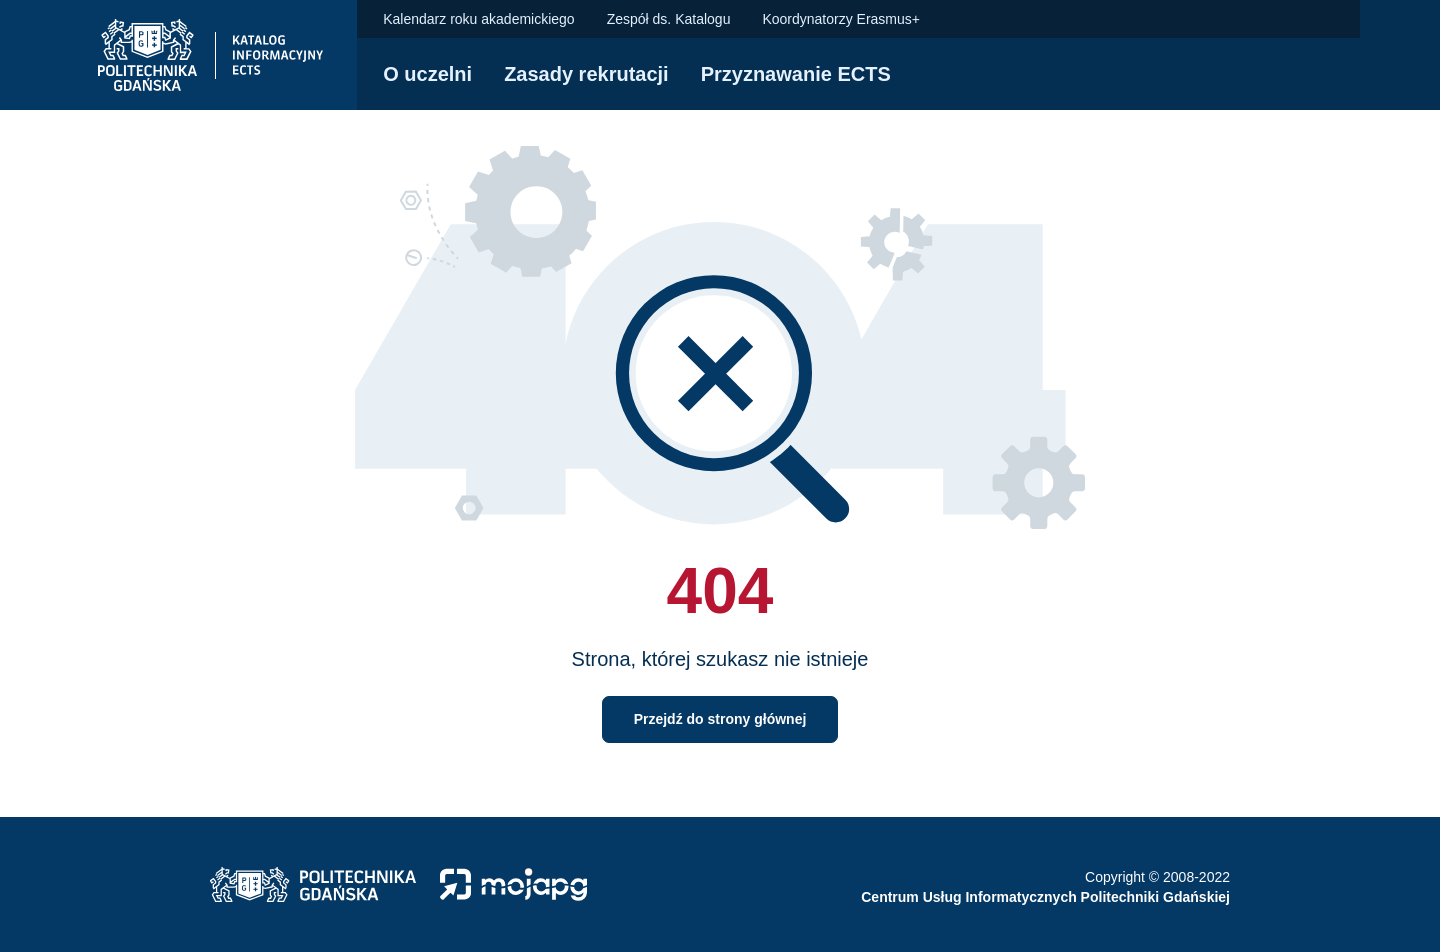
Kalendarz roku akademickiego (478, 19)
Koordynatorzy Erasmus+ (841, 19)
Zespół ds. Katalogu (669, 19)
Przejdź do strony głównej (720, 719)
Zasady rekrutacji (586, 74)
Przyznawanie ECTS (796, 74)
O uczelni (427, 74)
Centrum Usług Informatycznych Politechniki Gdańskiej (1045, 897)
